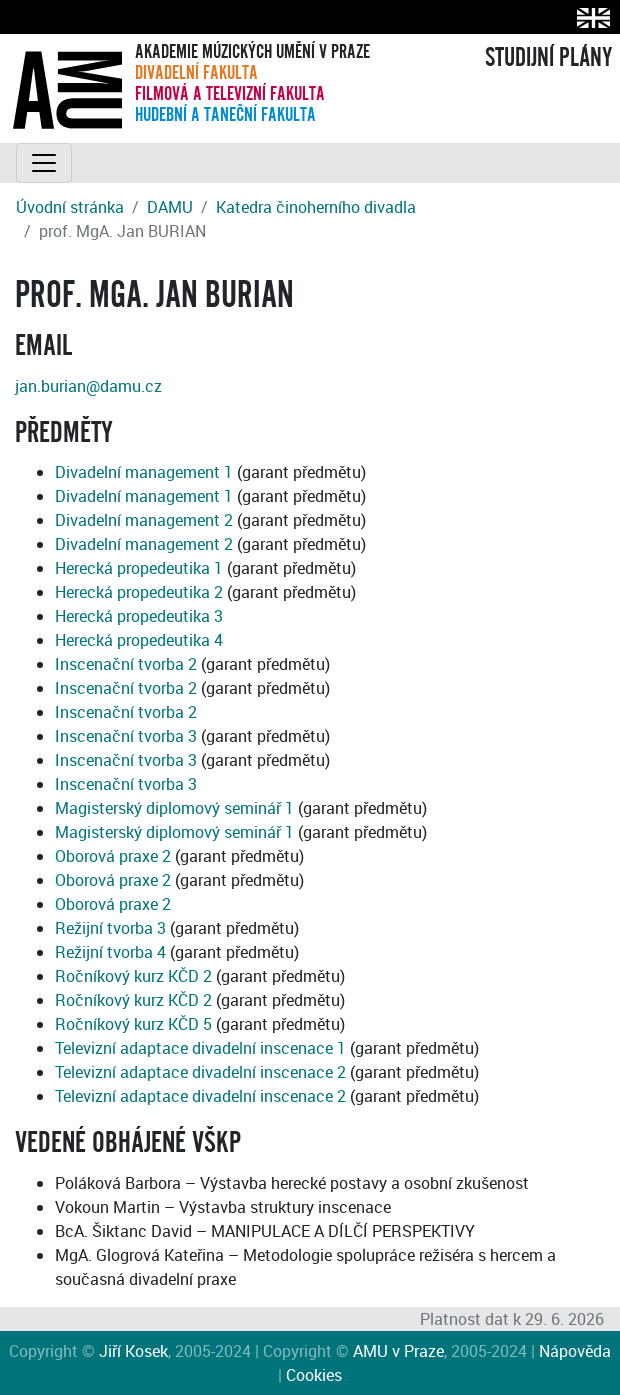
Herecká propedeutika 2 (139, 592)
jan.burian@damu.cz (88, 386)
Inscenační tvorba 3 (126, 736)
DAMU (170, 207)
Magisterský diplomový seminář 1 (174, 808)
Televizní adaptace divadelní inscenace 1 (200, 1048)
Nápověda (575, 1351)
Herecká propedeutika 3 (139, 616)
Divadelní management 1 (144, 472)
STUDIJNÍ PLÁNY (548, 58)
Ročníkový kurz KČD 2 (133, 976)
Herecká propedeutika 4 (139, 640)
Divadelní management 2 (144, 520)
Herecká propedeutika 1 (139, 568)
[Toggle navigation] (44, 163)
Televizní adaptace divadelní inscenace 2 (200, 1072)
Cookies (314, 1375)
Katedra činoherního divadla (316, 207)
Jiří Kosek (133, 1351)
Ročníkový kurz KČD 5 (133, 1024)
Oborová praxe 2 (113, 856)
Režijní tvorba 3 (110, 928)
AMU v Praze (398, 1351)
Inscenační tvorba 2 (126, 664)
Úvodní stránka (70, 207)
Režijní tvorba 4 (110, 952)
